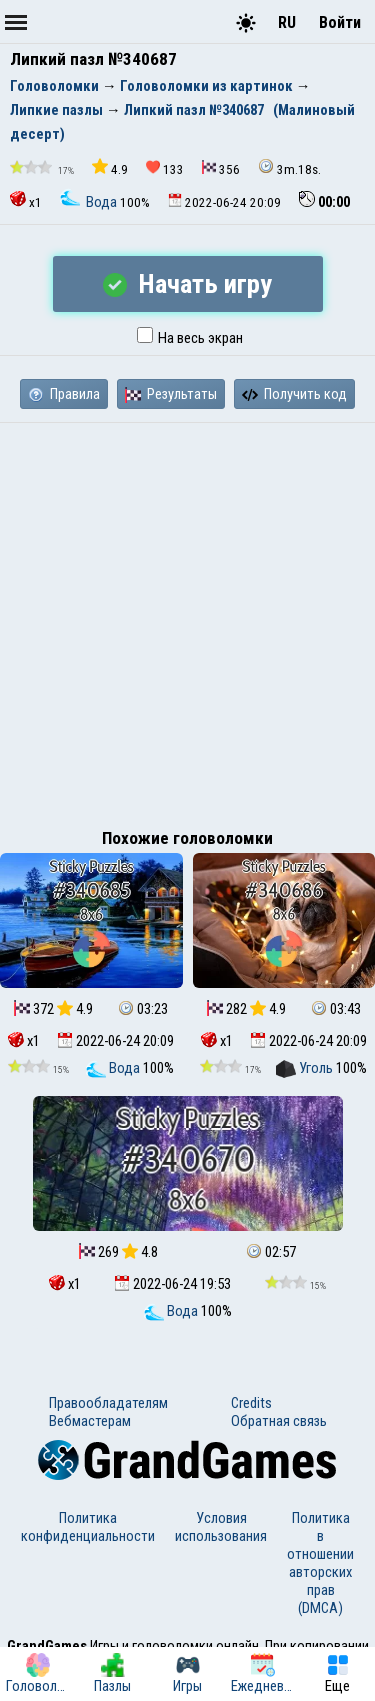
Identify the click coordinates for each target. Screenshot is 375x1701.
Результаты (171, 394)
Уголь (306, 1068)
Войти (340, 22)
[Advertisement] (187, 620)
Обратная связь (279, 1421)
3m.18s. (289, 167)
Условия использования (221, 1527)
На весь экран (190, 338)
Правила (64, 394)
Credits (251, 1403)
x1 (26, 200)
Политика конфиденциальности (88, 1527)
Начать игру (187, 284)
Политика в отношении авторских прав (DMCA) (320, 1563)
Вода (90, 202)
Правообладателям (108, 1403)
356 (221, 168)
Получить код (294, 394)
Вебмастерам (90, 1421)
